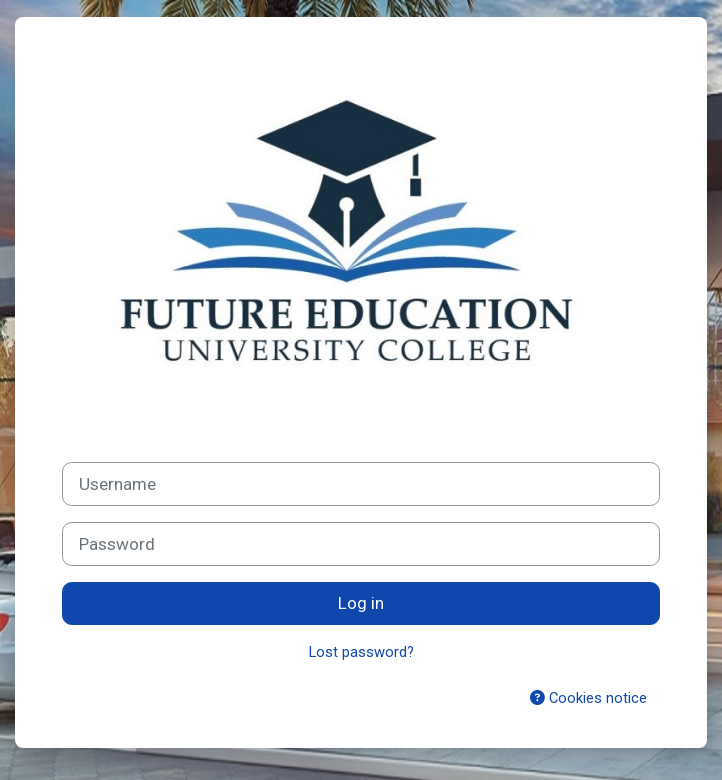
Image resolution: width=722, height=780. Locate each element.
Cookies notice (588, 698)
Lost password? (361, 652)
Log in (361, 603)
